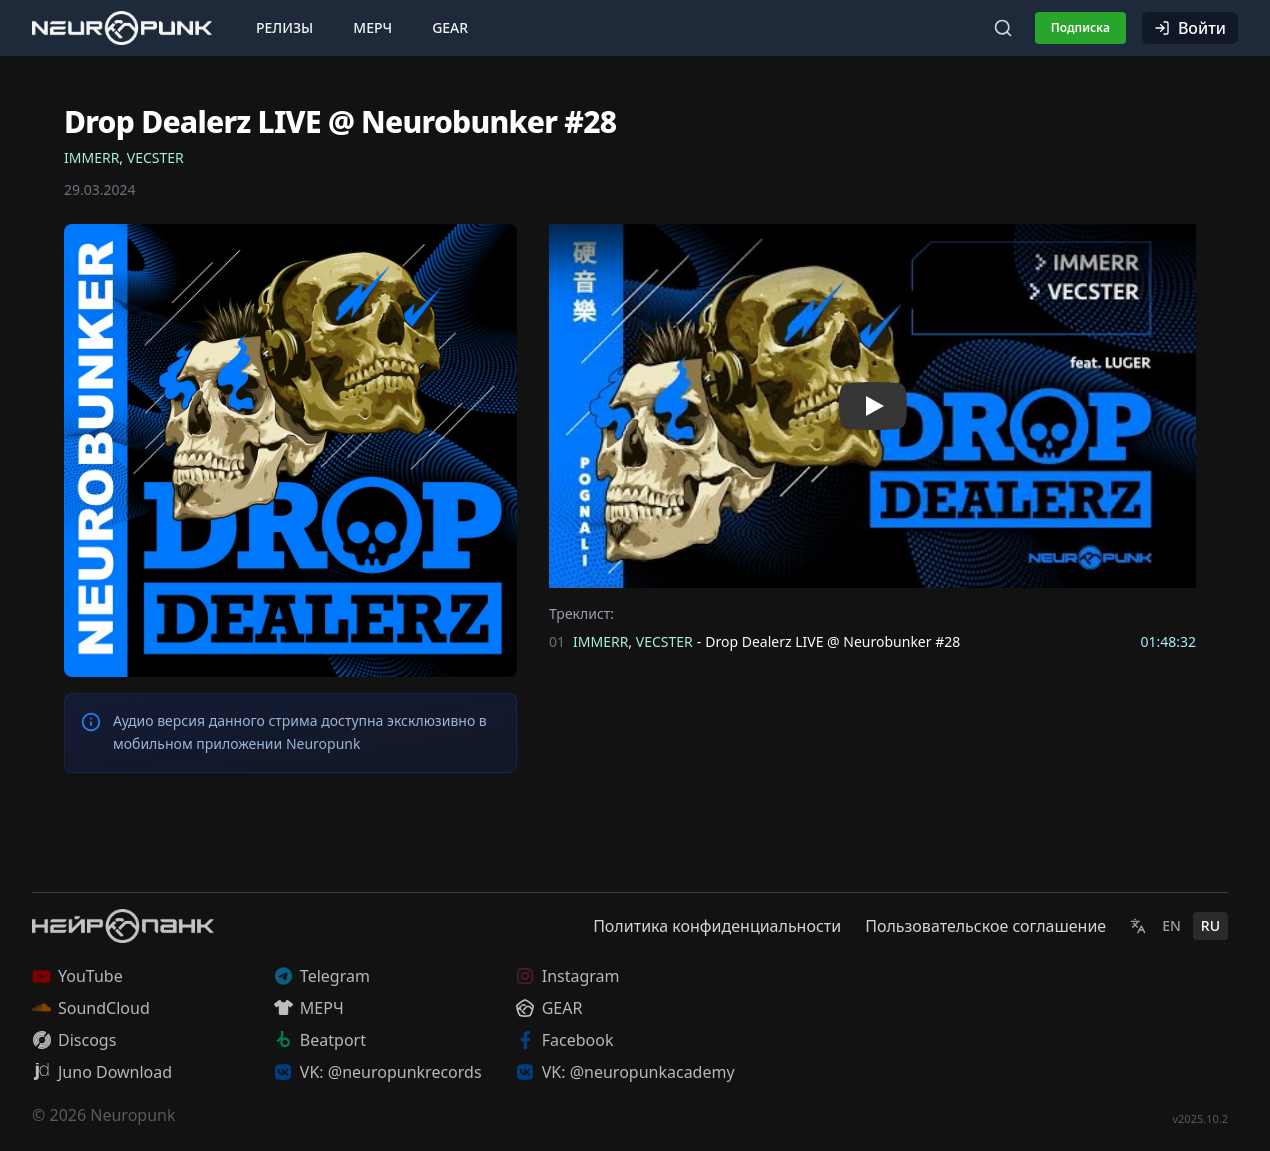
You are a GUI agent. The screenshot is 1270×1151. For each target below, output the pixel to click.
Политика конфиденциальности (717, 926)
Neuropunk (132, 1115)
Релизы (284, 27)
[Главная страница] (122, 27)
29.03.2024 (100, 189)
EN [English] (1171, 925)
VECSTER (155, 157)
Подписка (1080, 27)
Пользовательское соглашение (985, 926)
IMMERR (91, 157)
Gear (450, 27)
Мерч (372, 27)
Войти (1190, 28)
